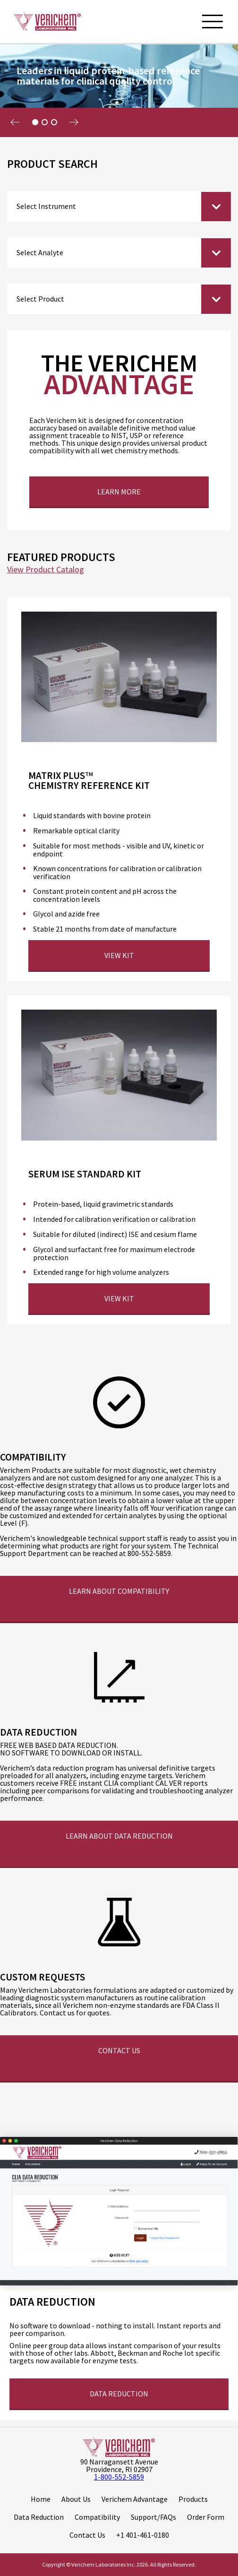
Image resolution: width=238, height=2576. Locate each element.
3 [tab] (54, 122)
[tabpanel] (119, 90)
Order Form (205, 2517)
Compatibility (97, 2517)
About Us (76, 2499)
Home (41, 2499)
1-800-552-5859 (119, 2476)
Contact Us (119, 2050)
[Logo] (47, 21)
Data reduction (119, 2393)
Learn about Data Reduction (119, 1836)
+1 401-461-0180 (142, 2535)
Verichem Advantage (135, 2499)
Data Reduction (39, 2517)
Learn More (119, 491)
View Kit (119, 955)
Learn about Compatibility (119, 1591)
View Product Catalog (45, 569)
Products (193, 2499)
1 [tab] (35, 122)
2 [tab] (44, 122)
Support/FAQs (153, 2517)
